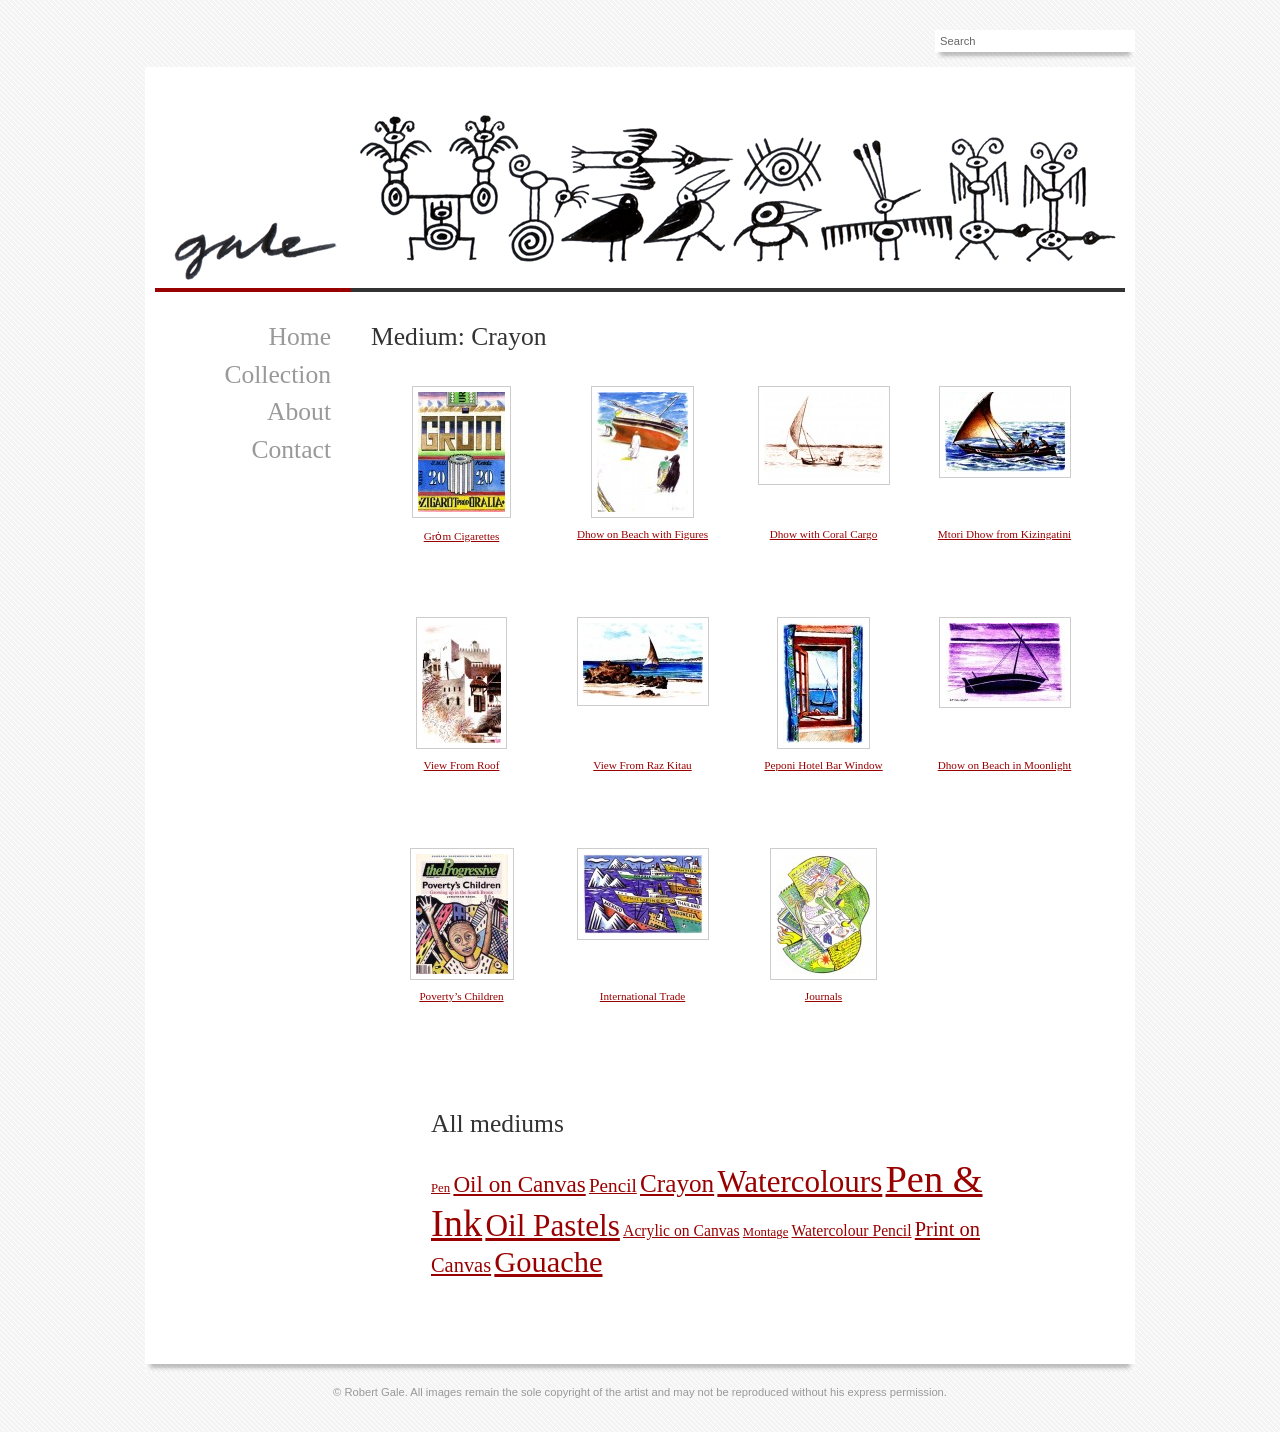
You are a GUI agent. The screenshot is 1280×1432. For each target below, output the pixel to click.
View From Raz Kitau (642, 765)
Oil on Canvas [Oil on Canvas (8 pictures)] (519, 1184)
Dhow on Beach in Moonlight (1005, 765)
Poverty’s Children (461, 996)
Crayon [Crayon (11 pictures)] (677, 1183)
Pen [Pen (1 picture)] (440, 1188)
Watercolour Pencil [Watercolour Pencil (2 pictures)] (852, 1230)
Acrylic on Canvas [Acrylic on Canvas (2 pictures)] (681, 1230)
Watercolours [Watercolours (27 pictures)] (799, 1181)
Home (299, 336)
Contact (291, 449)
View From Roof (462, 765)
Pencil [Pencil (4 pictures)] (613, 1185)
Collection (277, 374)
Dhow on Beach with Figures (642, 534)
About (299, 411)
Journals (823, 996)
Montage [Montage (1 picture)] (766, 1232)
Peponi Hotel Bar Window (823, 765)
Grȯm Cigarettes (462, 536)
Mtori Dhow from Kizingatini (1004, 534)
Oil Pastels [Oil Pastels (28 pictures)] (552, 1225)
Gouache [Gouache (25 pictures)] (548, 1262)
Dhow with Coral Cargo (824, 534)
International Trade (642, 996)
